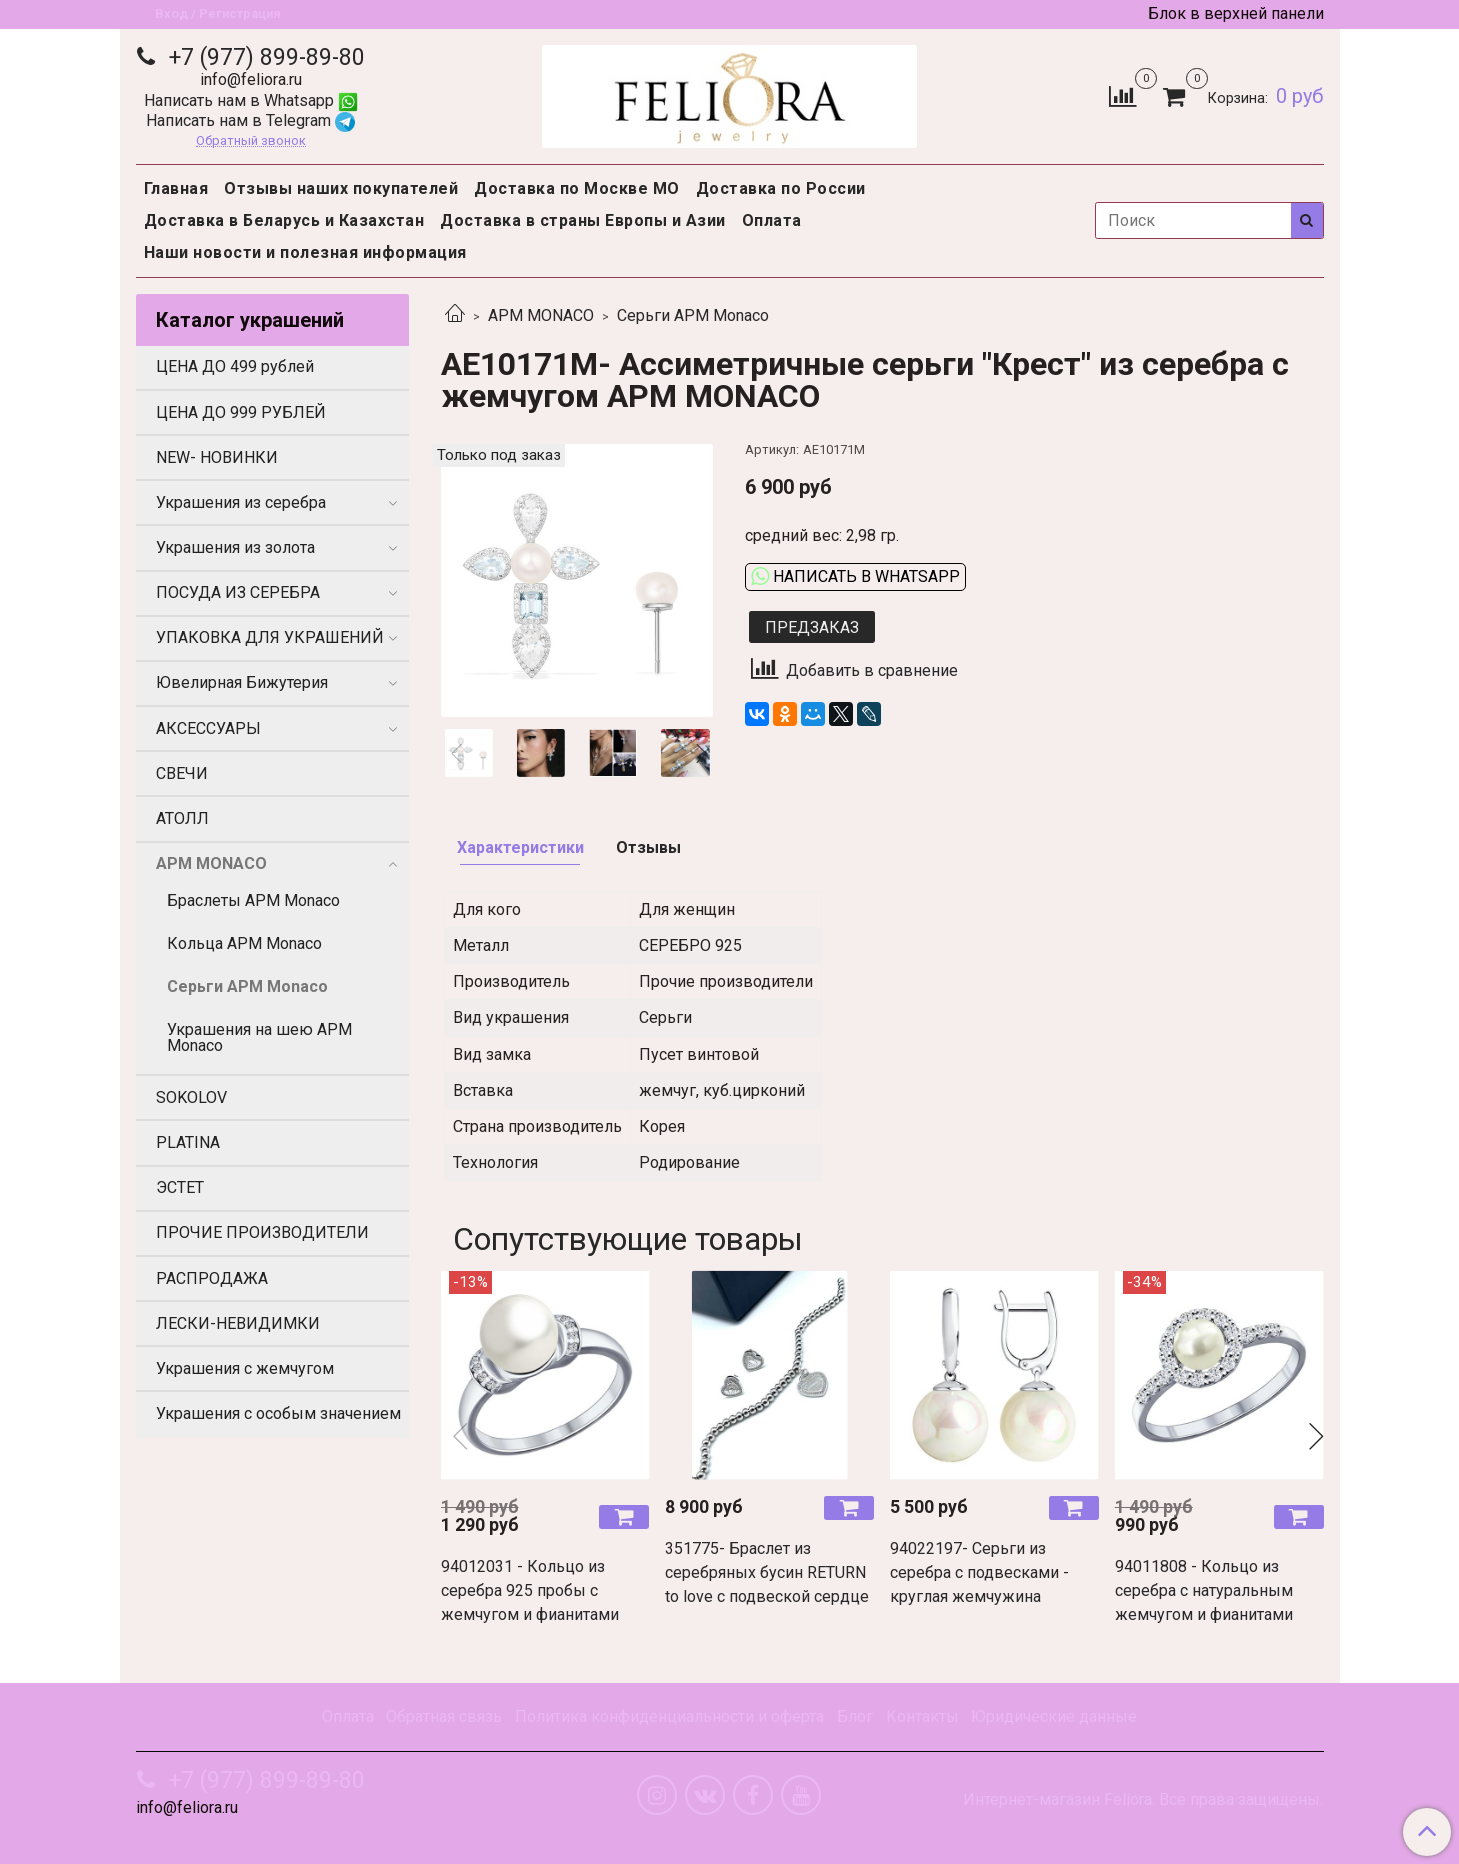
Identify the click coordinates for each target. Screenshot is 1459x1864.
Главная (176, 188)
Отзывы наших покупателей (341, 188)
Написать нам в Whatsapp (251, 100)
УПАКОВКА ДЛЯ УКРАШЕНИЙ (270, 637)
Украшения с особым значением (278, 1413)
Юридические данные (1054, 1716)
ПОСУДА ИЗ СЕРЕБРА (238, 592)
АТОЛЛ (182, 818)
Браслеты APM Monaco (253, 900)
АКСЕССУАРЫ (208, 728)
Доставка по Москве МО (577, 188)
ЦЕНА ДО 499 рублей (235, 366)
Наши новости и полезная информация (305, 252)
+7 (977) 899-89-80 (264, 57)
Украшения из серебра (241, 502)
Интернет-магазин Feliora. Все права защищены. (1143, 1800)
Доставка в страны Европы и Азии (583, 220)
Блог (855, 1716)
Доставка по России (781, 188)
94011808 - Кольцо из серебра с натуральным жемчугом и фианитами (1204, 1590)
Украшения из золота (235, 547)
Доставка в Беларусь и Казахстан (284, 220)
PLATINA (188, 1142)
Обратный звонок (251, 141)
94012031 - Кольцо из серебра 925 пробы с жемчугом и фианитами (530, 1590)
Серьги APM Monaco (693, 315)
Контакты (922, 1716)
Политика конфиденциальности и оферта (669, 1716)
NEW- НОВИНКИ (217, 457)
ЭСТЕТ (180, 1187)
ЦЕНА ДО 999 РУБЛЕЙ (241, 412)
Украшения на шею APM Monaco (259, 1037)
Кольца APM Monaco (244, 943)
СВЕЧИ (182, 773)
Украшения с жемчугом (245, 1368)
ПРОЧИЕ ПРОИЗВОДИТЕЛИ (262, 1232)
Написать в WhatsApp (855, 576)
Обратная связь (444, 1716)
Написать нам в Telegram (250, 120)
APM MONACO (541, 315)
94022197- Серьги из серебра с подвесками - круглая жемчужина (979, 1572)
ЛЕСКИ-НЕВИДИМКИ (238, 1323)
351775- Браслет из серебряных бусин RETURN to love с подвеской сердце (767, 1572)
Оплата (772, 220)
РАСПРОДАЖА (212, 1278)
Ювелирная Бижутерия (242, 682)
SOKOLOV (191, 1097)
